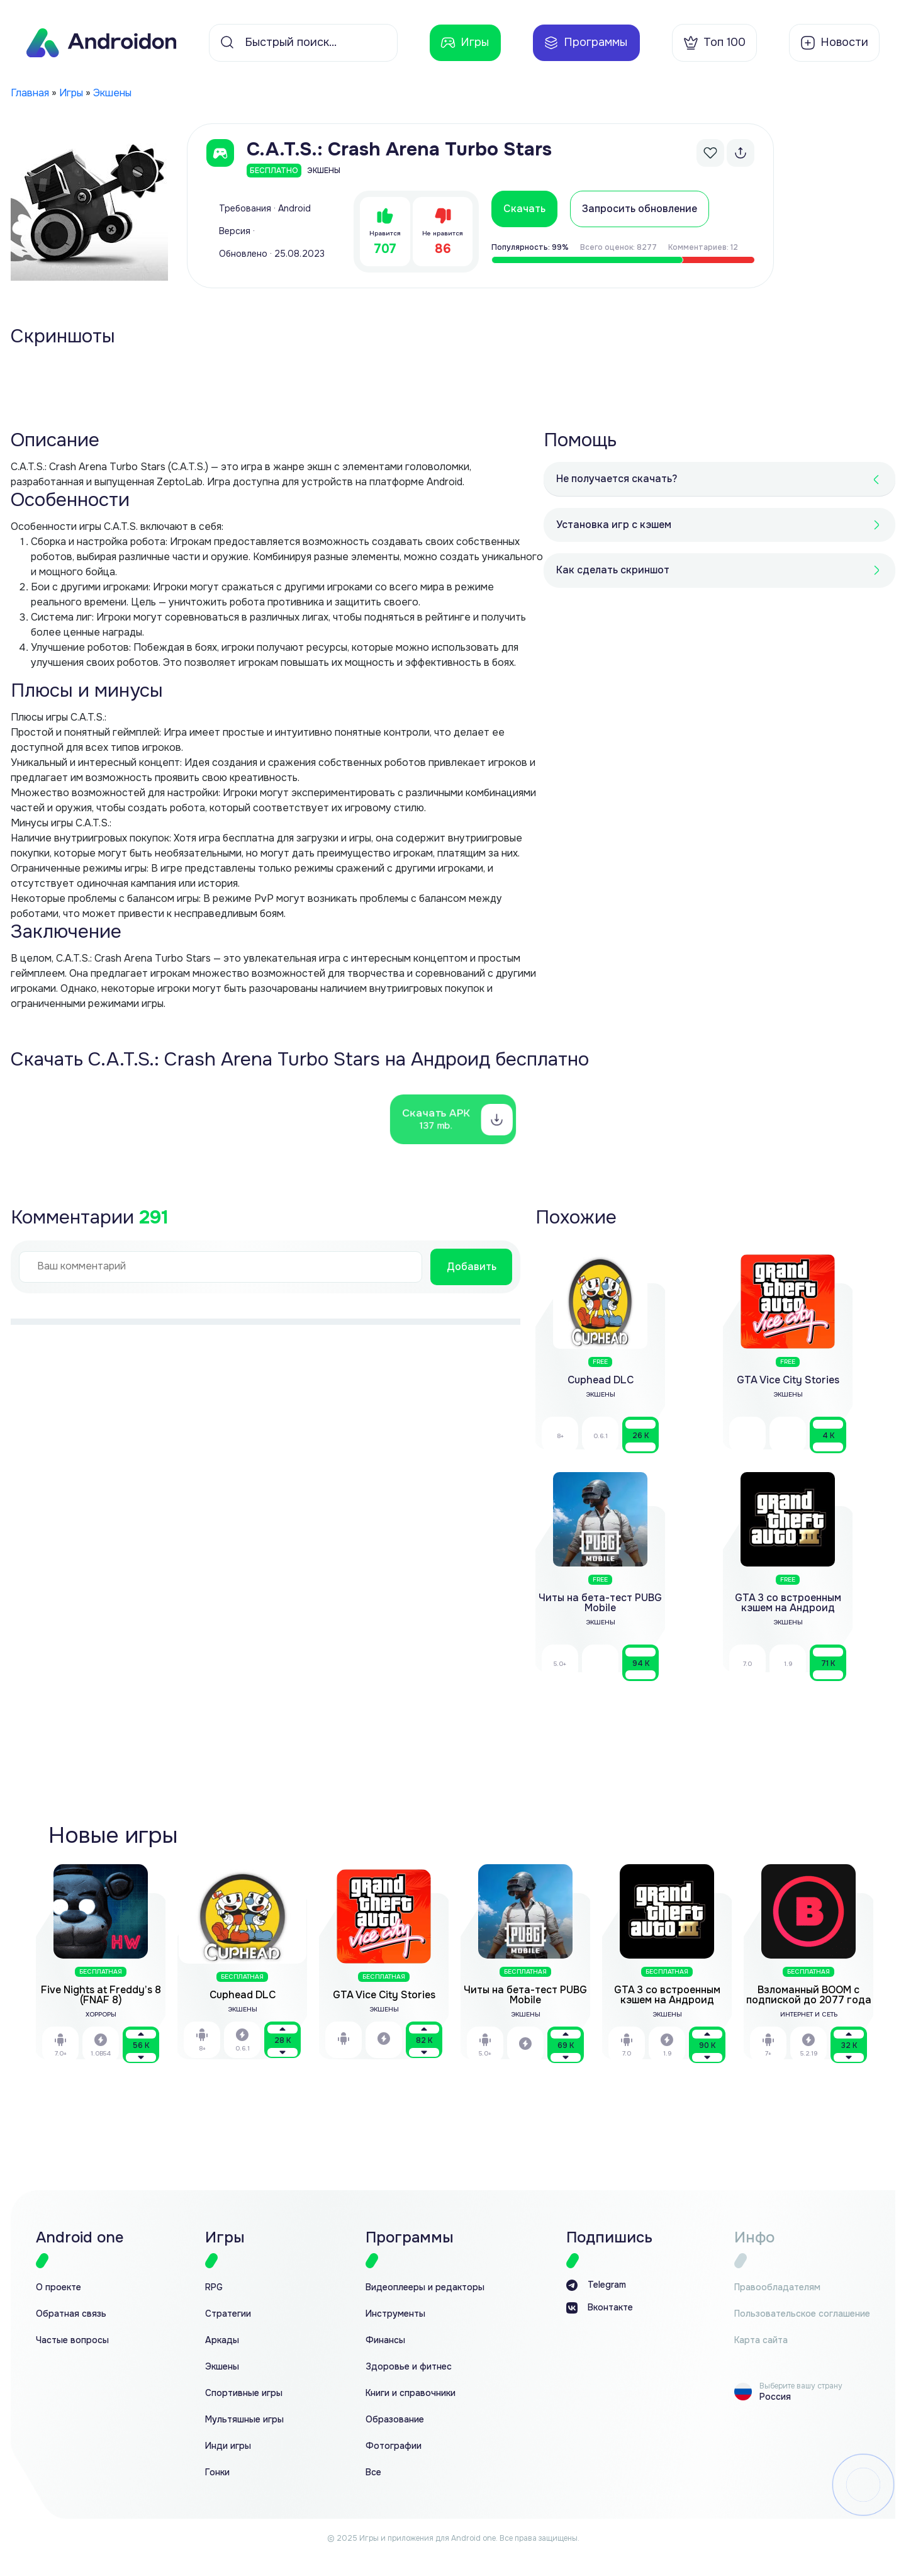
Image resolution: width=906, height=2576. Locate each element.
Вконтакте (599, 2308)
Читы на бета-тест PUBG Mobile (525, 1995)
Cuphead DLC (243, 1995)
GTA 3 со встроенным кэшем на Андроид (667, 1995)
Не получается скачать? (616, 478)
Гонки (217, 2472)
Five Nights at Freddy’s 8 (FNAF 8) (101, 1995)
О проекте (58, 2287)
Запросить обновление (639, 208)
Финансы (385, 2340)
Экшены (112, 92)
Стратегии (228, 2314)
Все (373, 2472)
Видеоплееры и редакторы (425, 2287)
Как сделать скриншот (612, 570)
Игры (464, 42)
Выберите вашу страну (800, 2386)
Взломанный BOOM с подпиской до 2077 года (808, 1995)
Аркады (222, 2340)
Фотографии (394, 2446)
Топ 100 (714, 42)
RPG (214, 2287)
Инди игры (228, 2446)
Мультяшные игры (244, 2419)
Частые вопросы (72, 2340)
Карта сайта (761, 2340)
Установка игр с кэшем (613, 524)
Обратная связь (71, 2314)
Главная (30, 92)
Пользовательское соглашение (802, 2314)
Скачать (524, 208)
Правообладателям (777, 2287)
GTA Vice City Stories (384, 1995)
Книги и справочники (411, 2393)
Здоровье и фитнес (409, 2366)
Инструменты (395, 2314)
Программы (585, 42)
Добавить (471, 1266)
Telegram (596, 2285)
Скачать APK (437, 1119)
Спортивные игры (243, 2393)
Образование (395, 2419)
